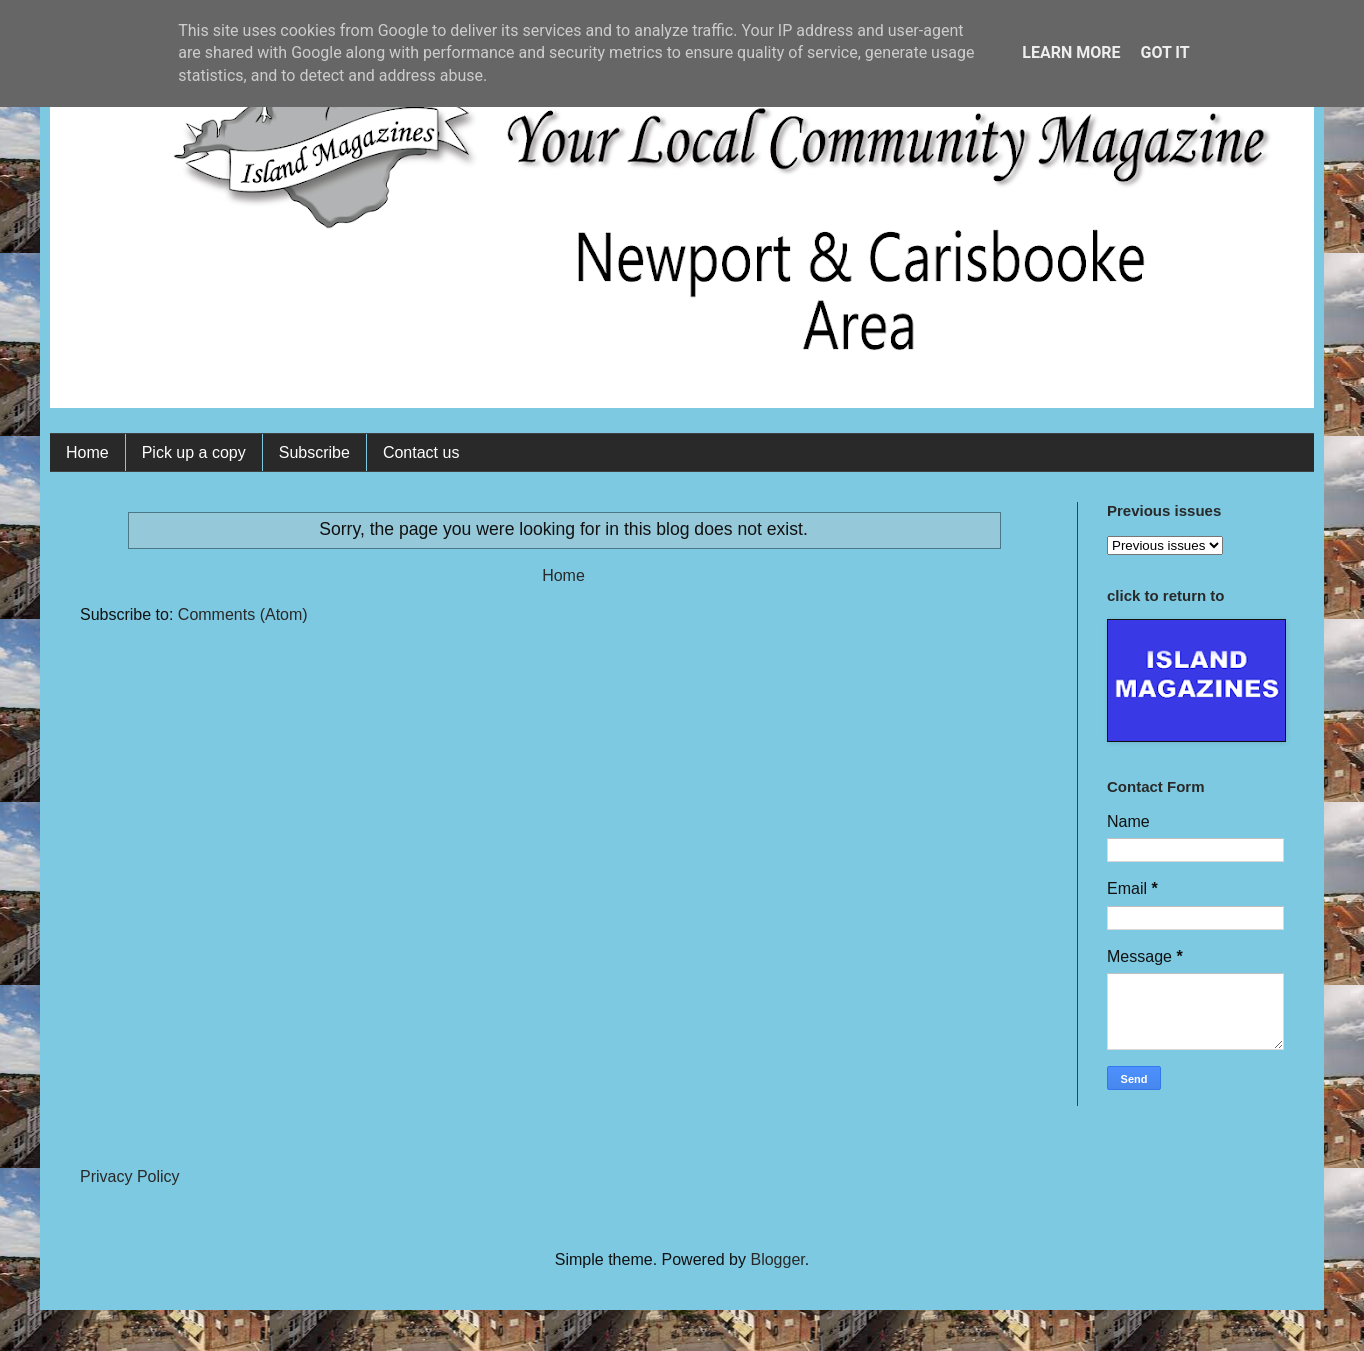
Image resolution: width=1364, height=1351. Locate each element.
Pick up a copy (194, 452)
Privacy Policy (130, 1176)
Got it (1164, 52)
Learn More (1071, 52)
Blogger (777, 1259)
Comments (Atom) (243, 614)
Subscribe (314, 452)
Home (87, 452)
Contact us (421, 452)
